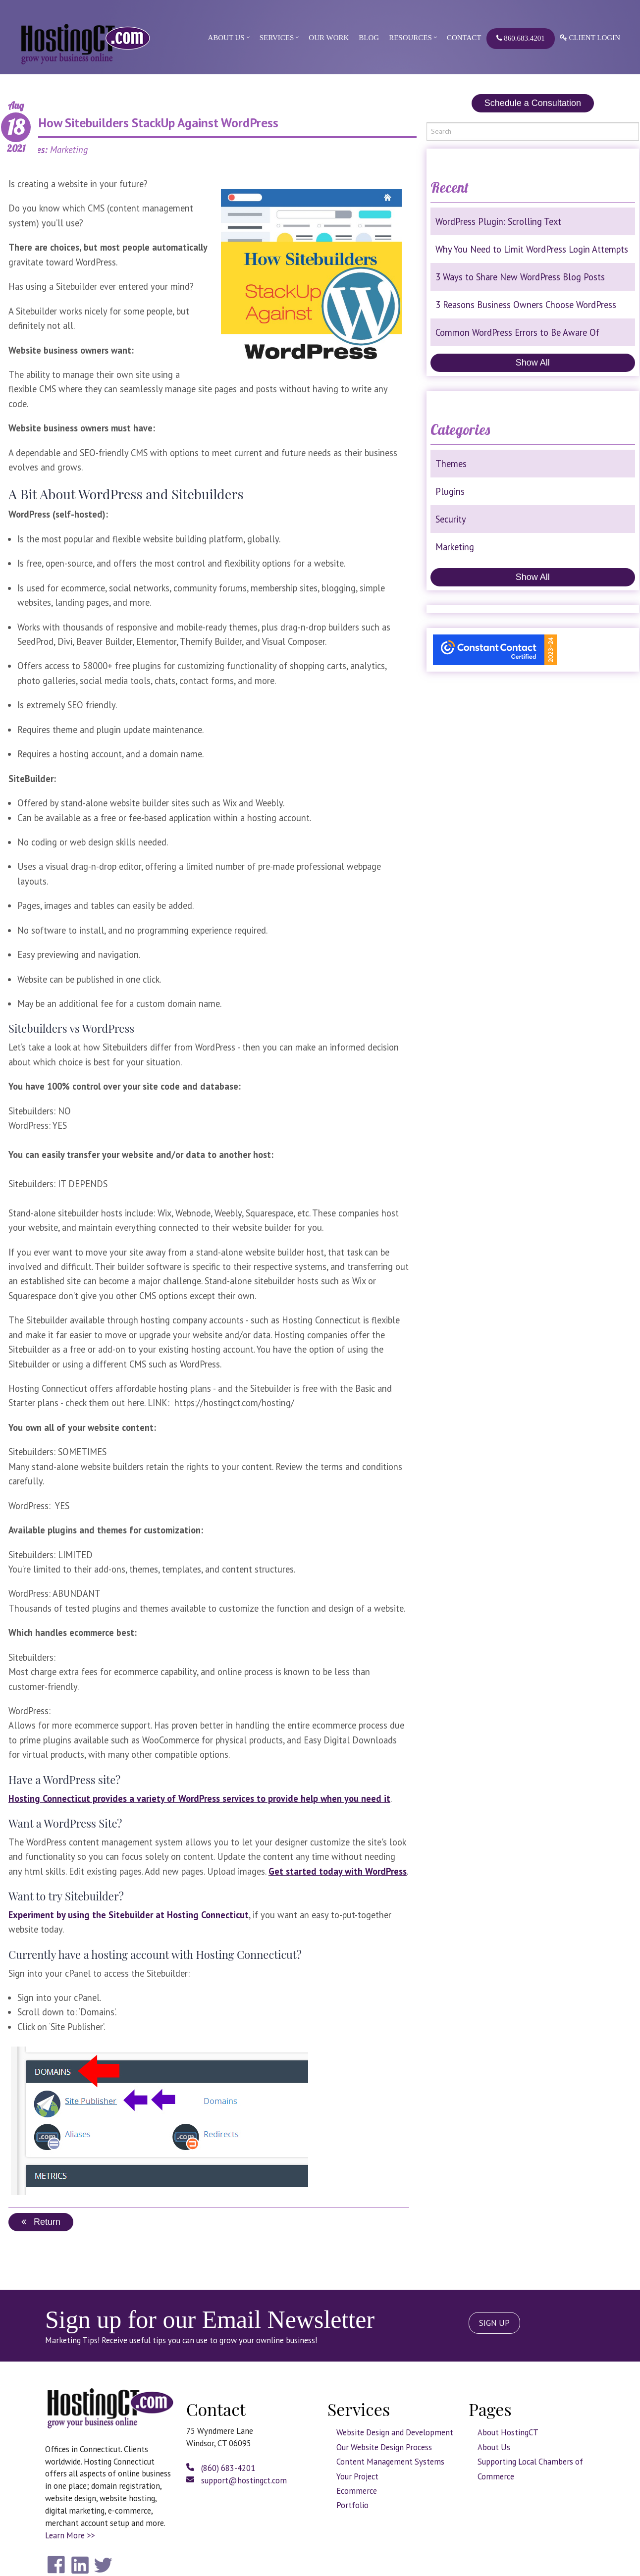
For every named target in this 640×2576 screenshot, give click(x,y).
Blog (369, 38)
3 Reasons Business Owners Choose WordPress (525, 305)
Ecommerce (356, 2490)
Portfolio (352, 2505)
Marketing (454, 547)
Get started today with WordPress (337, 1871)
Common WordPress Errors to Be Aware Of (517, 332)
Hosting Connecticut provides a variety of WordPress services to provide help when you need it (199, 1798)
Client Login (590, 38)
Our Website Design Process (384, 2447)
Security (450, 519)
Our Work (329, 38)
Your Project (357, 2476)
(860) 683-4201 (220, 2468)
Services (277, 38)
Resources (410, 38)
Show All (533, 363)
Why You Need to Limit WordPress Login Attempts (531, 249)
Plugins (450, 491)
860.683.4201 (520, 38)
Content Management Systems (390, 2461)
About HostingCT (508, 2432)
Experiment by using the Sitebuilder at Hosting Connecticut (128, 1915)
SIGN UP (494, 2322)
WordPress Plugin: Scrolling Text (498, 221)
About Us (226, 38)
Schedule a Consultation (532, 103)
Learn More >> (70, 2535)
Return (40, 2222)
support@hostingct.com (236, 2480)
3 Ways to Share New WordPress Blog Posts (520, 277)
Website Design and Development (394, 2432)
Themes (451, 464)
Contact (464, 38)
